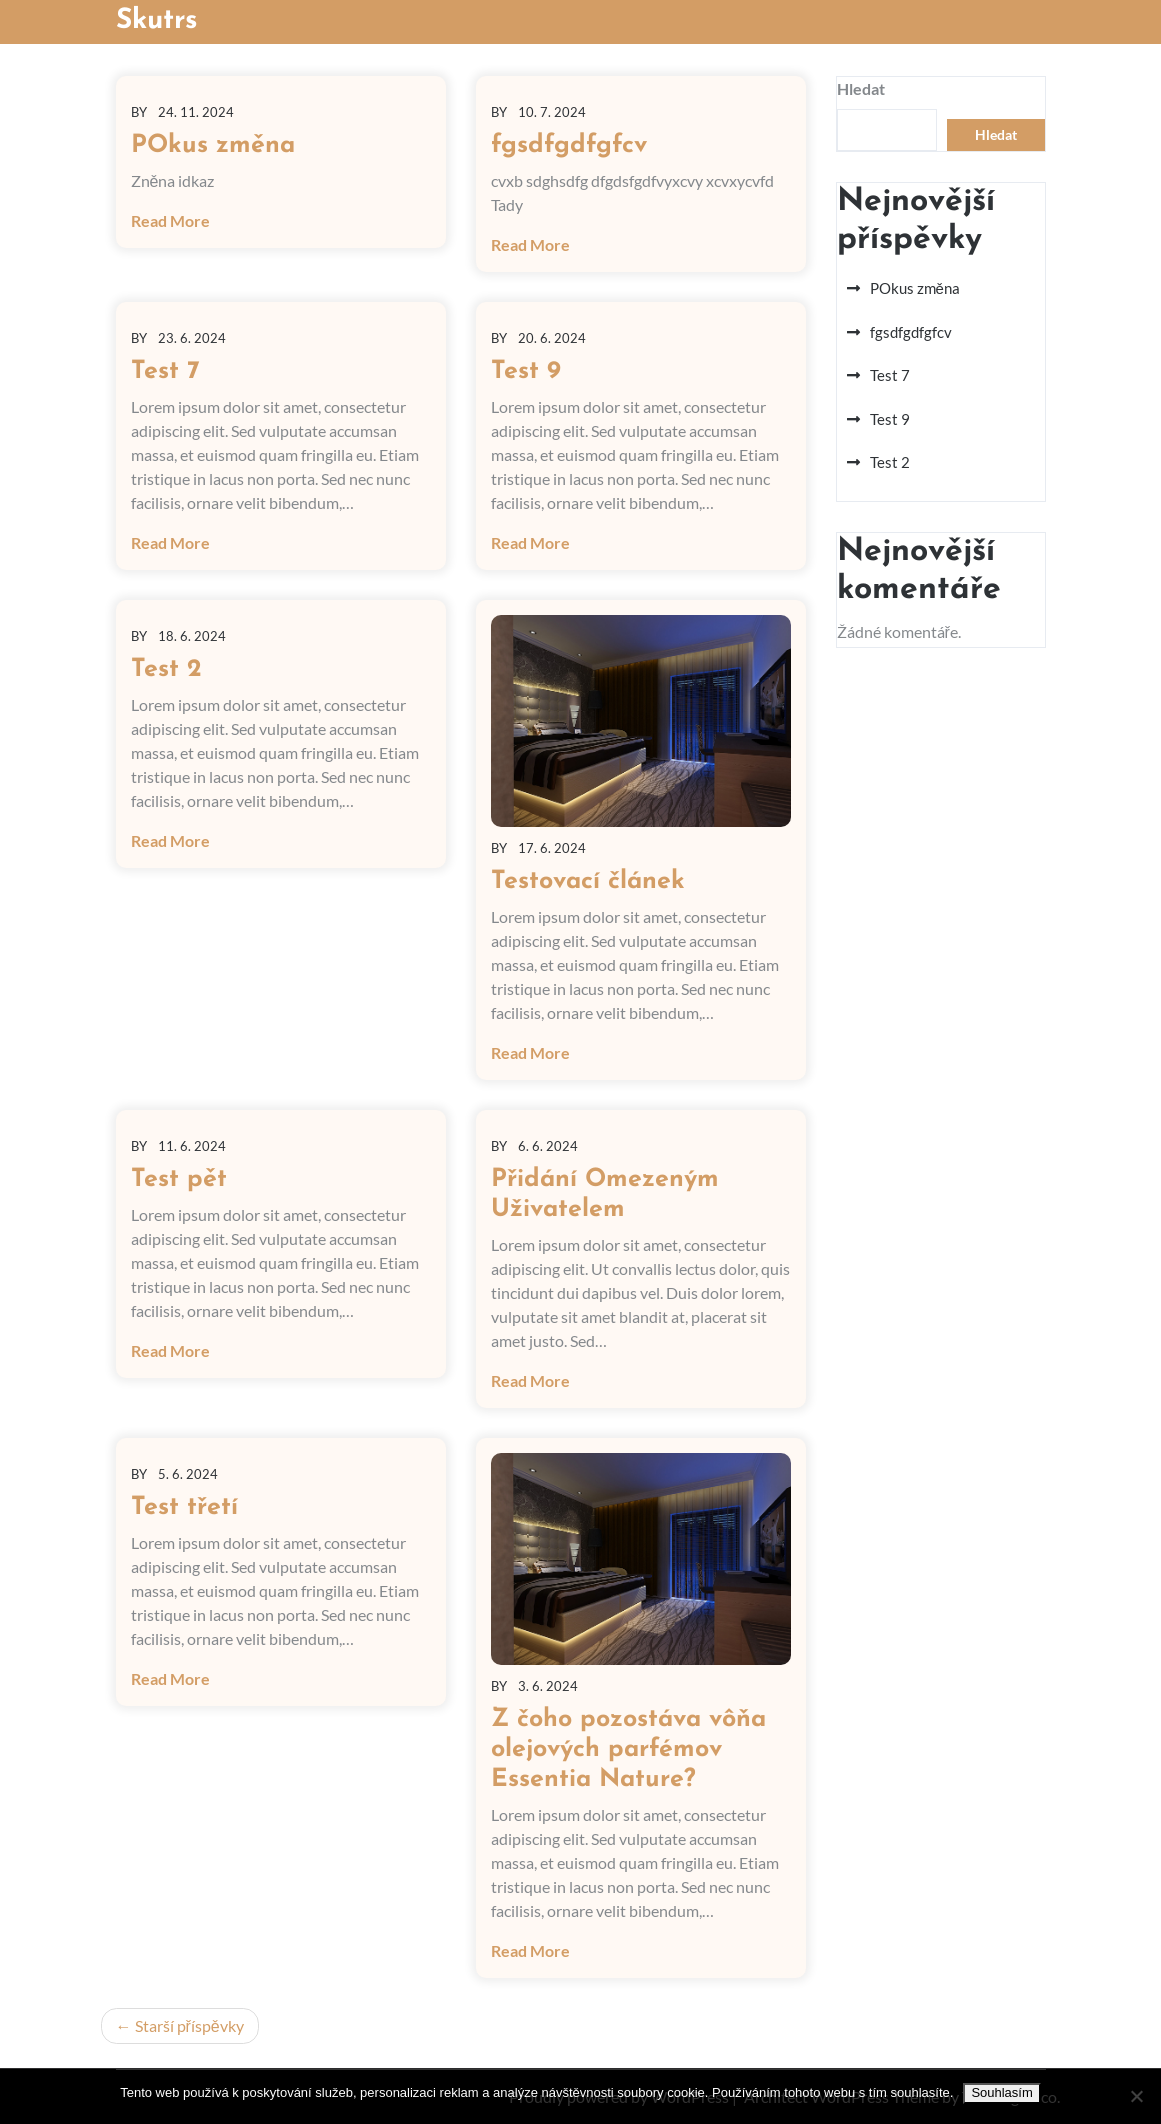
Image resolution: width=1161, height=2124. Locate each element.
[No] (1136, 2096)
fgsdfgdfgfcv (569, 145)
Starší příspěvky (189, 2025)
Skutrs (157, 21)
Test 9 (526, 371)
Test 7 (165, 371)
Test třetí (184, 1507)
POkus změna (213, 145)
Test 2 (166, 669)
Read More (170, 220)
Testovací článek (588, 881)
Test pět (179, 1179)
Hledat (861, 88)
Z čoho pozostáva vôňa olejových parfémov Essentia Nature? (628, 1749)
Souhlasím (1001, 2092)
